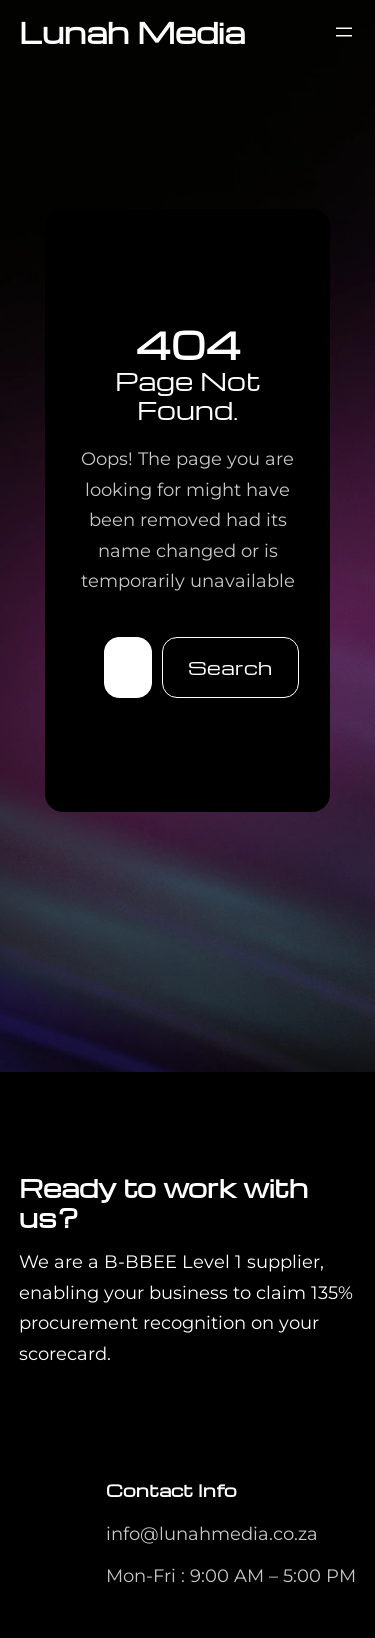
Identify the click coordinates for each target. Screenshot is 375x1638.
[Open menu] (344, 32)
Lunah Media (132, 31)
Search (230, 667)
